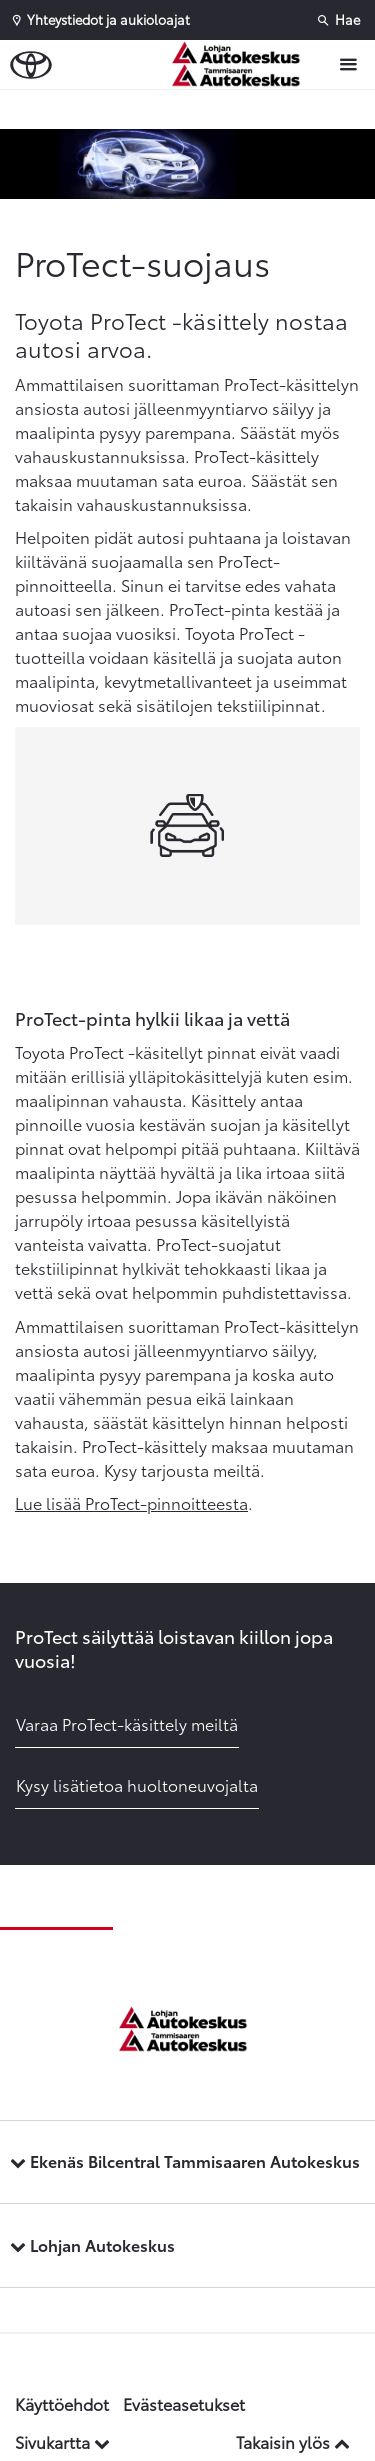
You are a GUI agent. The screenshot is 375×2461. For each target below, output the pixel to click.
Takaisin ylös (293, 2441)
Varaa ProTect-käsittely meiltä (127, 1723)
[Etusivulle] (246, 64)
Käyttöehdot (62, 2403)
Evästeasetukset (184, 2403)
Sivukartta (62, 2441)
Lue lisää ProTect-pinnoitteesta (131, 1502)
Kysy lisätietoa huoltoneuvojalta (137, 1784)
